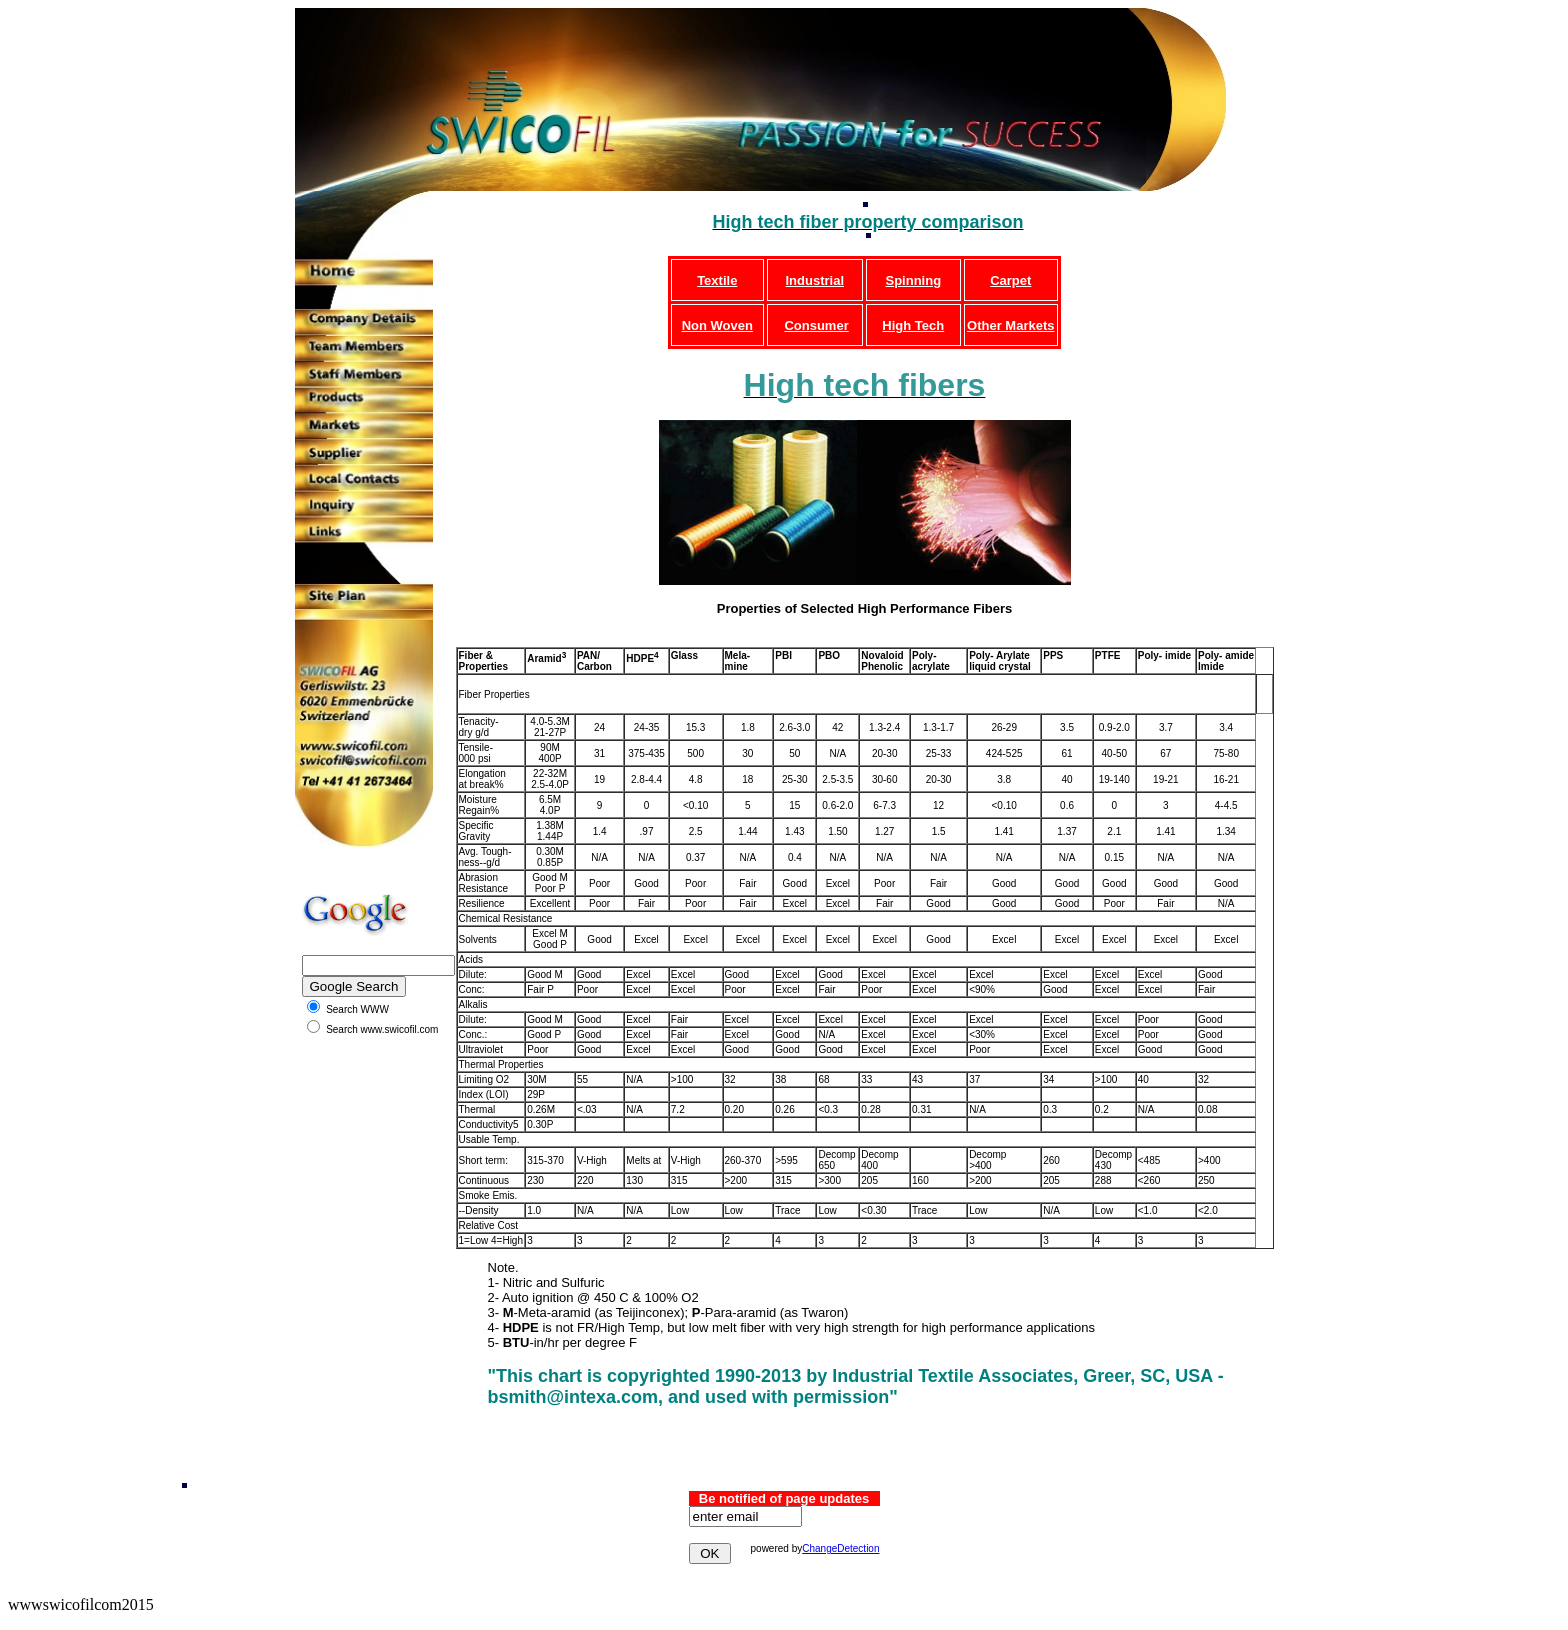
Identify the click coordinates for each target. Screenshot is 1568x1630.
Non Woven (717, 325)
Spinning (913, 280)
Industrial (815, 280)
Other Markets (1010, 325)
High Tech (913, 325)
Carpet (1010, 280)
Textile (717, 280)
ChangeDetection (840, 1548)
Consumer (816, 325)
